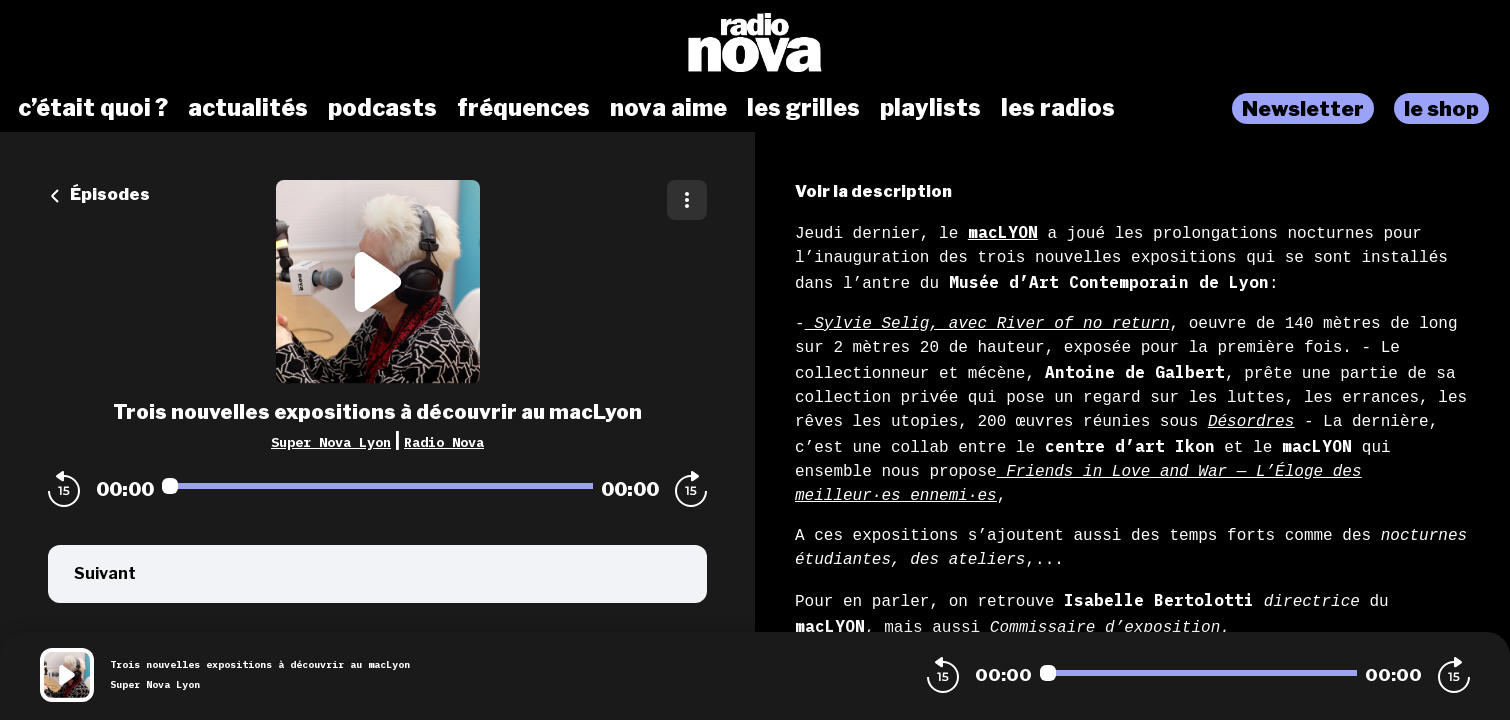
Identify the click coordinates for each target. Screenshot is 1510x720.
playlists (930, 108)
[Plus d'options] (687, 200)
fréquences (523, 108)
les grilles (803, 108)
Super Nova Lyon (331, 442)
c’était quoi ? (93, 108)
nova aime (668, 108)
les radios (1058, 108)
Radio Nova (444, 442)
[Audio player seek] (377, 486)
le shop (1441, 108)
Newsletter (1303, 108)
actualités (248, 108)
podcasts (382, 108)
